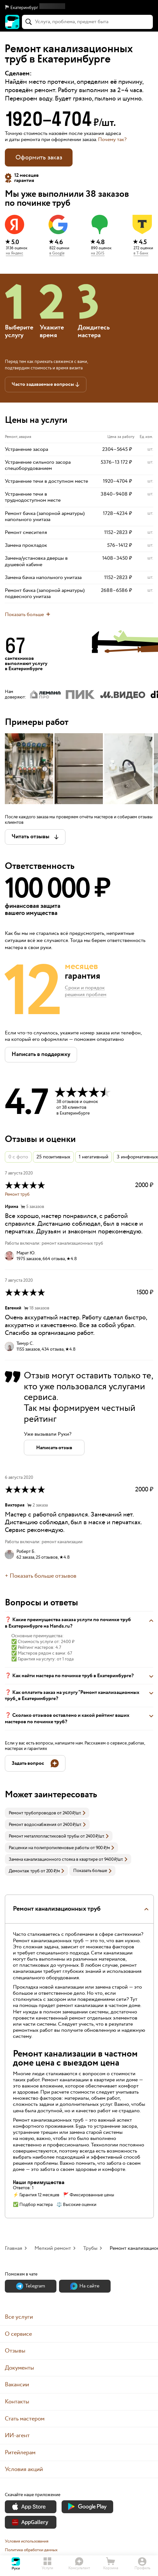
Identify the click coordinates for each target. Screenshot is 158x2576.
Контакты (17, 2402)
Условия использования (26, 2541)
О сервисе (18, 2334)
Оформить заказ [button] (38, 157)
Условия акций (24, 2469)
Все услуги (19, 2317)
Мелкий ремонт (53, 2248)
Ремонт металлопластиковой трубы (44, 1836)
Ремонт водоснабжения (32, 1824)
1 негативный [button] (93, 1157)
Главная (13, 2248)
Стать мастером (24, 2419)
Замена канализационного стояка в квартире (53, 1859)
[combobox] (87, 22)
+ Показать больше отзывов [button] (40, 1576)
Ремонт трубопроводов (32, 1813)
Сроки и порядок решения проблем (85, 991)
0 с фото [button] (18, 1157)
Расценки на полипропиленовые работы (49, 1848)
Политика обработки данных (31, 2550)
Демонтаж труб (24, 1871)
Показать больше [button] (92, 1871)
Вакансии (17, 2385)
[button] (79, 7)
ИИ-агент (17, 2435)
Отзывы (15, 2351)
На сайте (84, 2286)
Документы (19, 2368)
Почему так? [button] (112, 140)
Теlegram (30, 2286)
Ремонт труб (17, 1194)
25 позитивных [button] (53, 1157)
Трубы (90, 2248)
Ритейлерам (20, 2452)
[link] (47, 1813)
